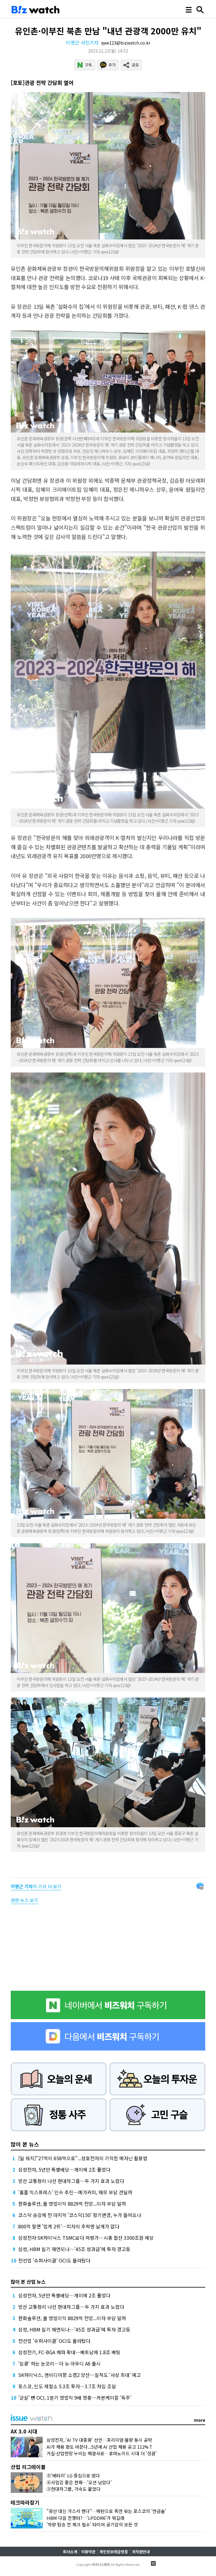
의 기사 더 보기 (36, 1886)
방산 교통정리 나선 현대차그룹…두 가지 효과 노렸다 (71, 2180)
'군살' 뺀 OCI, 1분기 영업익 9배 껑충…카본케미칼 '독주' (74, 2397)
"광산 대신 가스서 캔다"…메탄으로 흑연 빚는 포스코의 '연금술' (106, 2511)
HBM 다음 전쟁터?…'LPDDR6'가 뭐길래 (85, 2518)
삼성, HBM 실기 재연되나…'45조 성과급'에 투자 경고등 (74, 2249)
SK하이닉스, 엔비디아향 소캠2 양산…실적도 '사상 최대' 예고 (79, 2374)
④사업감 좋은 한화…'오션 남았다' (79, 2482)
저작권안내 (141, 2551)
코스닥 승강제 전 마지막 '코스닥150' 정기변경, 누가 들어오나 (79, 2215)
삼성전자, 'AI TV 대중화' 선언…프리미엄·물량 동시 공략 (99, 2440)
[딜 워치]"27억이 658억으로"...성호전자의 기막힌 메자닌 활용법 (82, 2158)
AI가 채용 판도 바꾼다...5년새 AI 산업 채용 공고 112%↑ (100, 2447)
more (199, 2420)
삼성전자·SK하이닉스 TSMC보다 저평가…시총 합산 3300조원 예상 (86, 2237)
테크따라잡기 (25, 2502)
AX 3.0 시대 (24, 2431)
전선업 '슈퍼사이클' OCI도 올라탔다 (54, 2260)
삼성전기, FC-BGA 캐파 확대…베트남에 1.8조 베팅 (69, 2352)
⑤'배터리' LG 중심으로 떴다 (73, 2475)
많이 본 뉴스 (25, 2144)
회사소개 (70, 2551)
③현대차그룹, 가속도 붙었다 (74, 2489)
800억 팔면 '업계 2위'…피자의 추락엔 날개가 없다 (68, 2226)
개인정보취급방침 (113, 2551)
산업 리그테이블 (28, 2466)
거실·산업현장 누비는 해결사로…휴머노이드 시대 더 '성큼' (102, 2453)
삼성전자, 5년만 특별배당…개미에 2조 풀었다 (64, 2169)
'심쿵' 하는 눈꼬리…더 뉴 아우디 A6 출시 (59, 2363)
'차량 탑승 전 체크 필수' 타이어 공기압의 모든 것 (92, 2524)
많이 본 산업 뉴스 (28, 2281)
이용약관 (88, 2551)
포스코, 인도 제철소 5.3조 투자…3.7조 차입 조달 (67, 2386)
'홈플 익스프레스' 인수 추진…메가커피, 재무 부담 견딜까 (75, 2192)
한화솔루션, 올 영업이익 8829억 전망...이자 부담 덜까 (72, 2203)
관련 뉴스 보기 (24, 1900)
